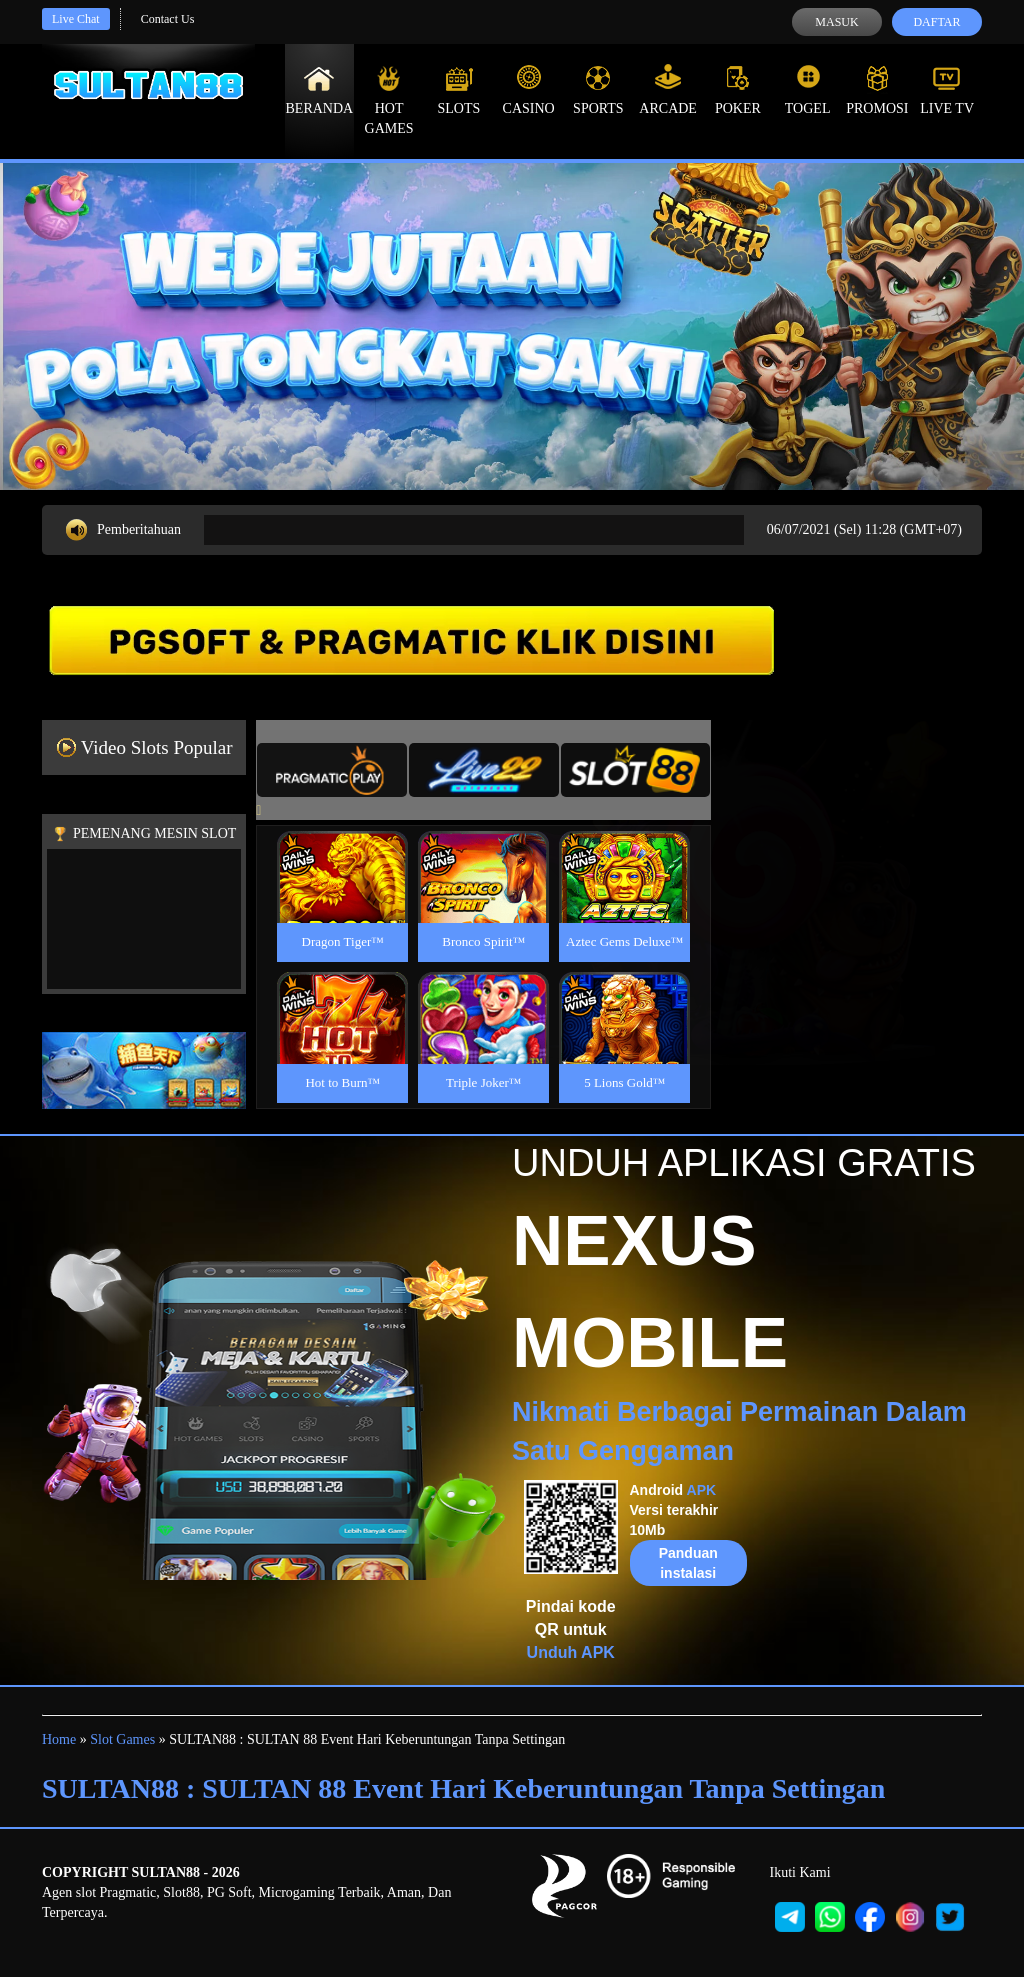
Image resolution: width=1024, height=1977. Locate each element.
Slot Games (122, 1739)
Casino (529, 90)
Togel (808, 90)
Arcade (668, 90)
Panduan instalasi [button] (688, 1563)
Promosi (877, 90)
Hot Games (389, 100)
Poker (738, 90)
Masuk (836, 22)
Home (59, 1739)
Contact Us (168, 19)
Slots (458, 90)
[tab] (332, 770)
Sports (598, 90)
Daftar (936, 22)
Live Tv (947, 90)
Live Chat (76, 19)
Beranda (320, 90)
